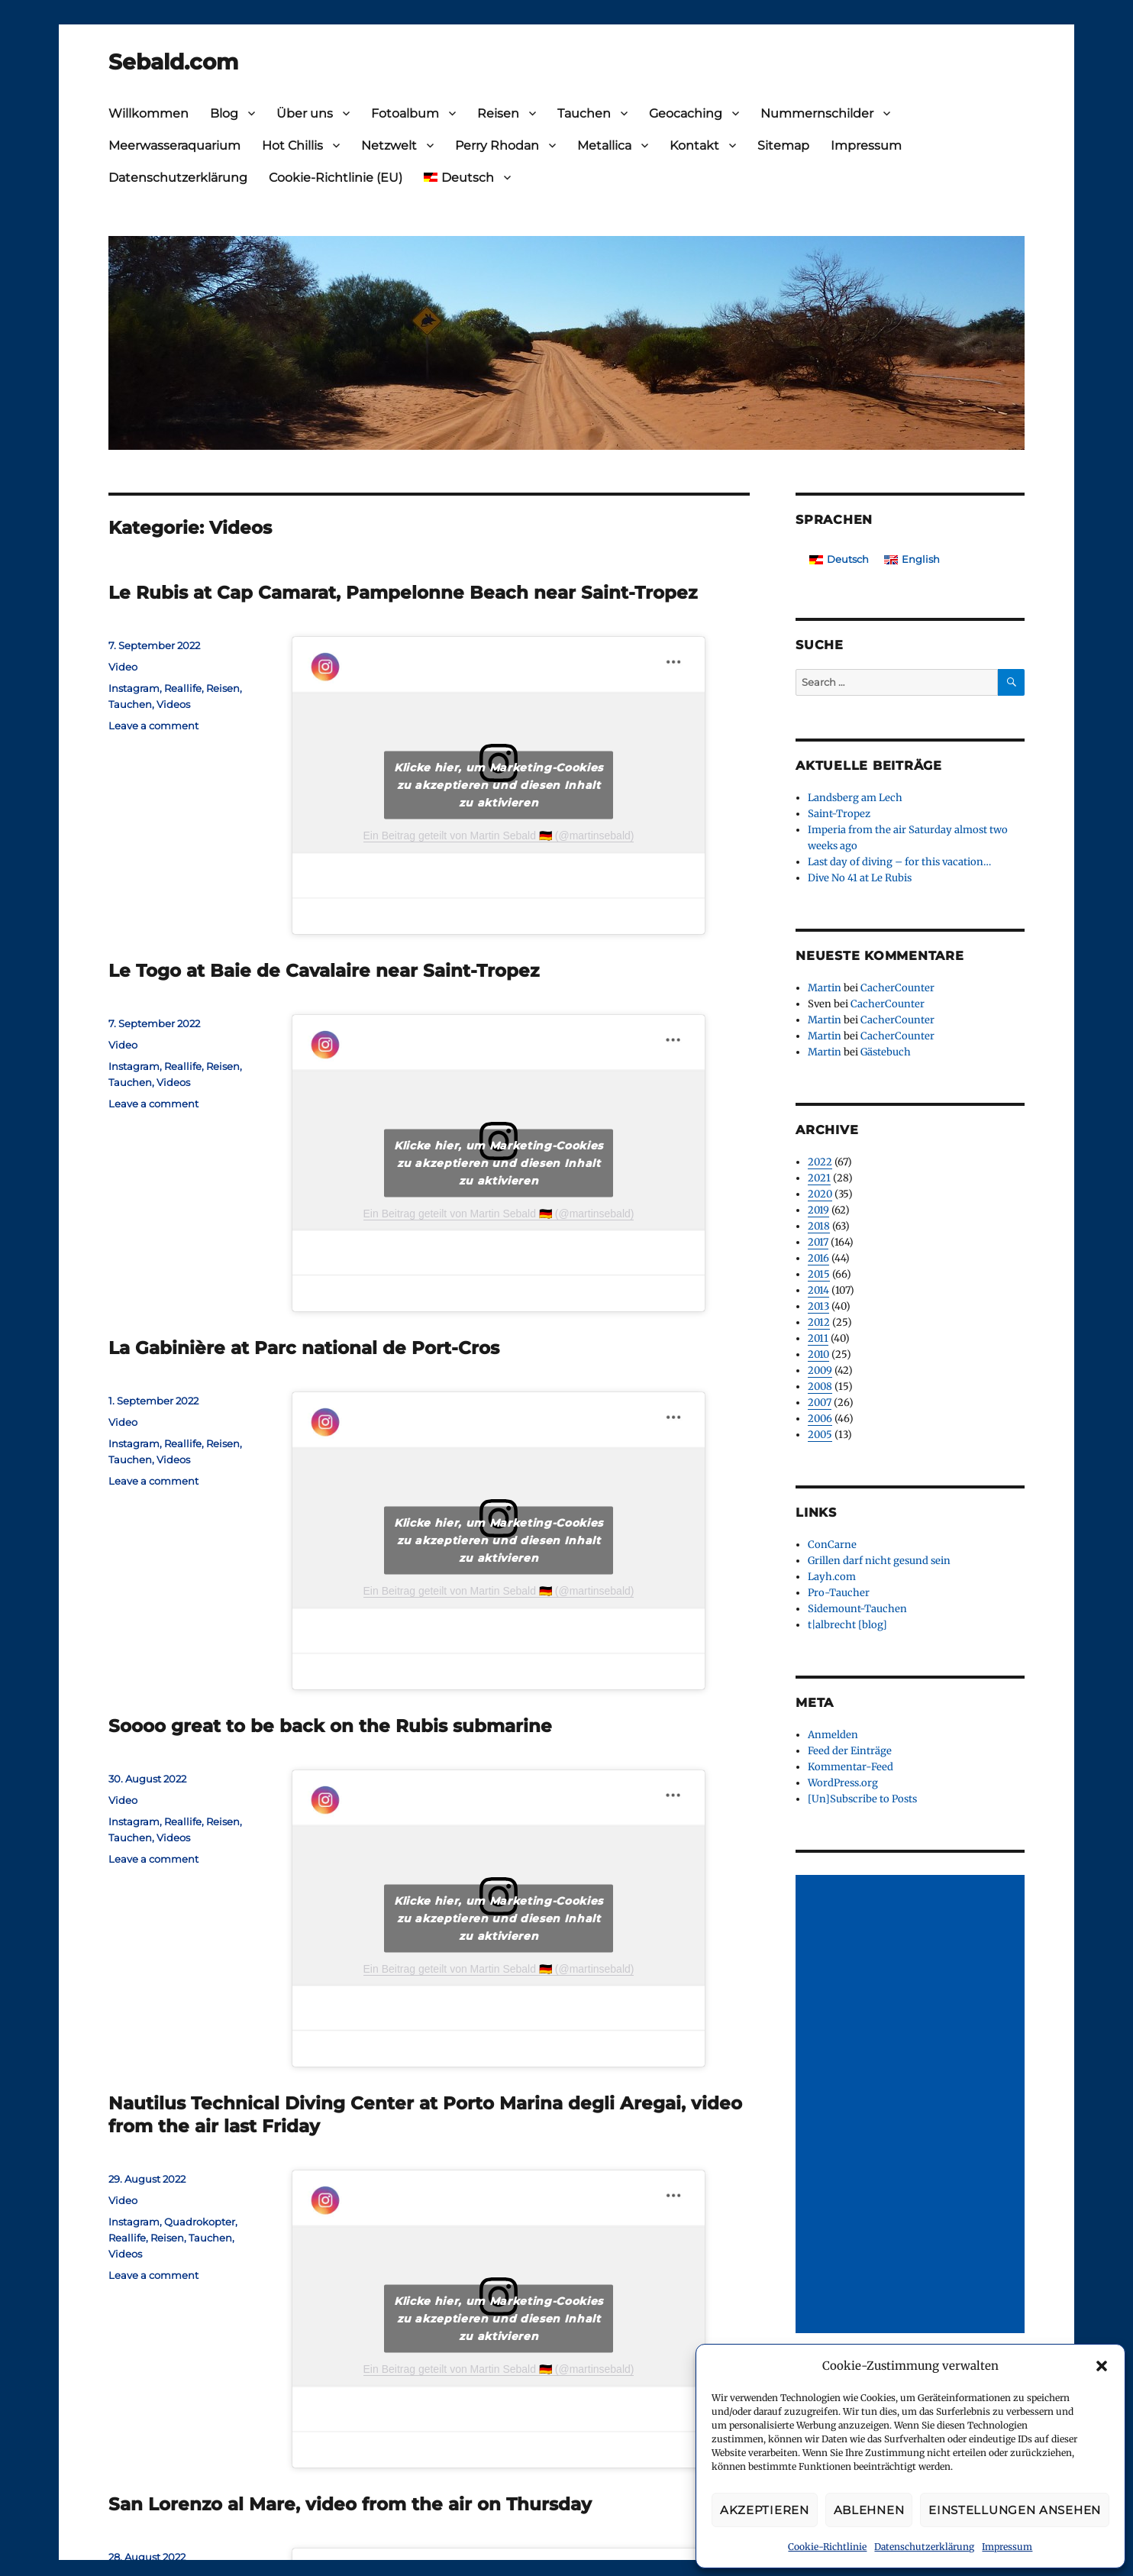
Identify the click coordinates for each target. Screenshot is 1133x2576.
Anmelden (833, 1734)
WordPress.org (843, 1782)
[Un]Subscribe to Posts (862, 1798)
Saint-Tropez (839, 813)
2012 (819, 1322)
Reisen (498, 113)
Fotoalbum (405, 113)
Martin (824, 987)
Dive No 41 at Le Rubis (860, 877)
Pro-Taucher (839, 1592)
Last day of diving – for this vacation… (899, 861)
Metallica (604, 145)
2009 (820, 1370)
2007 (819, 1402)
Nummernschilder (816, 113)
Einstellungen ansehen (1014, 2510)
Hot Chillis (292, 145)
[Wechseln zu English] (911, 559)
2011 (818, 1338)
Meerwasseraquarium (174, 145)
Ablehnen (869, 2510)
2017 (818, 1242)
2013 (818, 1306)
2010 (818, 1354)
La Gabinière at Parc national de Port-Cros (303, 1348)
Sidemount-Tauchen (857, 1608)
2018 (819, 1226)
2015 (819, 1274)
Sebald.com (173, 62)
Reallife (183, 688)
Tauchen (584, 113)
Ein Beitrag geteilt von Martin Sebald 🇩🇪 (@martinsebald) (498, 835)
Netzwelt (389, 145)
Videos (173, 704)
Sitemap (783, 145)
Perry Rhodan (497, 145)
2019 (818, 1210)
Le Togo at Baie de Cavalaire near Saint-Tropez (323, 970)
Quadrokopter (199, 2222)
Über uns (304, 113)
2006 (820, 1418)
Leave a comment (153, 725)
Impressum (1007, 2546)
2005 (820, 1434)
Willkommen (148, 113)
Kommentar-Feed (850, 1766)
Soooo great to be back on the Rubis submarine (330, 1726)
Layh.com (832, 1576)
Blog (224, 113)
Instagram (134, 688)
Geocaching (685, 113)
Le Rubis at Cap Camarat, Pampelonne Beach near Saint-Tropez (402, 592)
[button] (1101, 2366)
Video (122, 667)
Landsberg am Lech (855, 797)
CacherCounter (897, 987)
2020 (820, 1194)
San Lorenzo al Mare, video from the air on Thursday (350, 2504)
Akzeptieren (764, 2510)
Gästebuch (885, 1052)
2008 (820, 1386)
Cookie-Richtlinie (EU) (335, 177)
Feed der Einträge (850, 1750)
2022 (820, 1161)
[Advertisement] (912, 2105)
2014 (818, 1290)
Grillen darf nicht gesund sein (879, 1560)
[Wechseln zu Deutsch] (839, 559)
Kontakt (694, 145)
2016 (818, 1258)
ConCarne (832, 1544)
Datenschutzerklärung (924, 2546)
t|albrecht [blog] (847, 1624)
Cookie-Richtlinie (827, 2546)
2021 (819, 1178)
